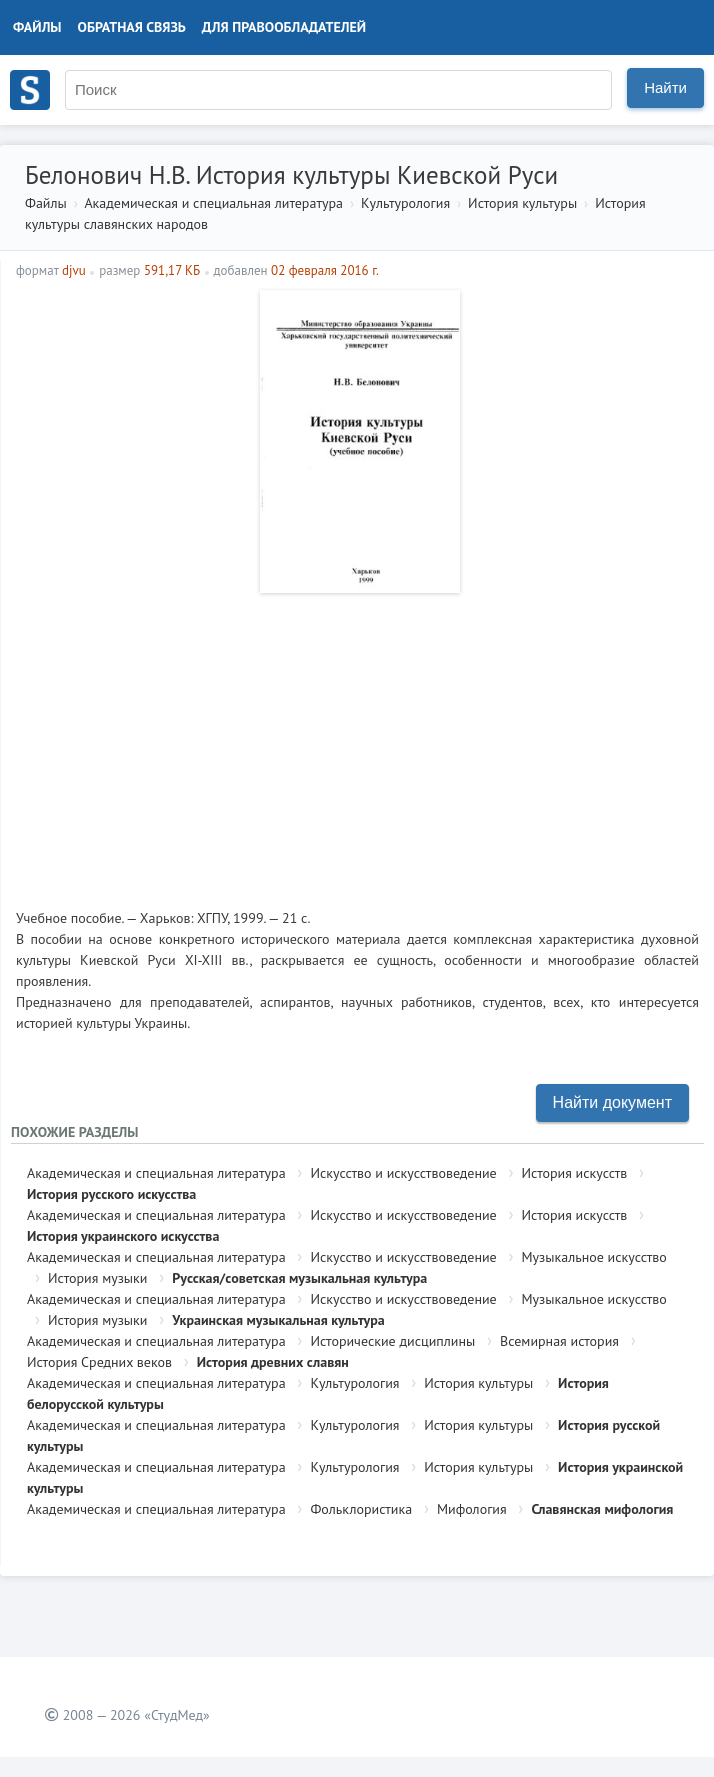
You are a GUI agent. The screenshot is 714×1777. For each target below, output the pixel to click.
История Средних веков (99, 1362)
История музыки (97, 1278)
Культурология (405, 203)
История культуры (522, 203)
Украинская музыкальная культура (278, 1320)
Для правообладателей (284, 27)
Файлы (37, 27)
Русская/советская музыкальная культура (299, 1278)
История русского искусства (111, 1194)
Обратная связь (132, 27)
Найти (665, 87)
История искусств (575, 1173)
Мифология (472, 1509)
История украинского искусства (123, 1236)
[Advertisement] (357, 743)
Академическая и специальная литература (213, 203)
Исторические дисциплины (392, 1341)
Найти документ (612, 1102)
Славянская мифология (602, 1509)
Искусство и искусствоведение (403, 1173)
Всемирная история (559, 1341)
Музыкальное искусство (594, 1257)
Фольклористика (361, 1509)
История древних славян (273, 1362)
